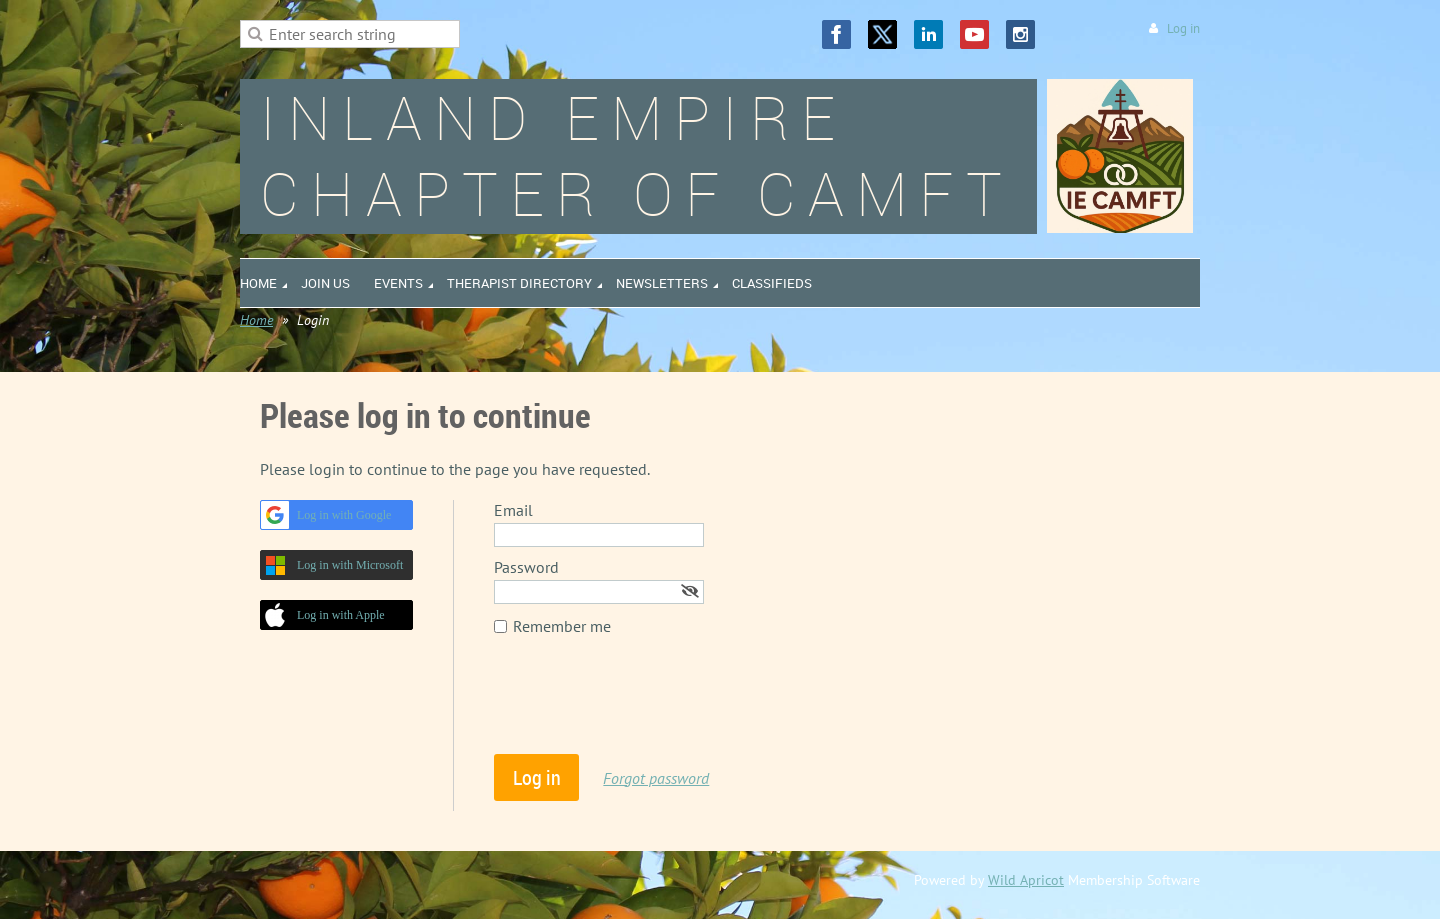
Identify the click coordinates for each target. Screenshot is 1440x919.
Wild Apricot (1026, 880)
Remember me (562, 626)
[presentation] (646, 705)
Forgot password (656, 778)
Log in (1183, 28)
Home (256, 320)
